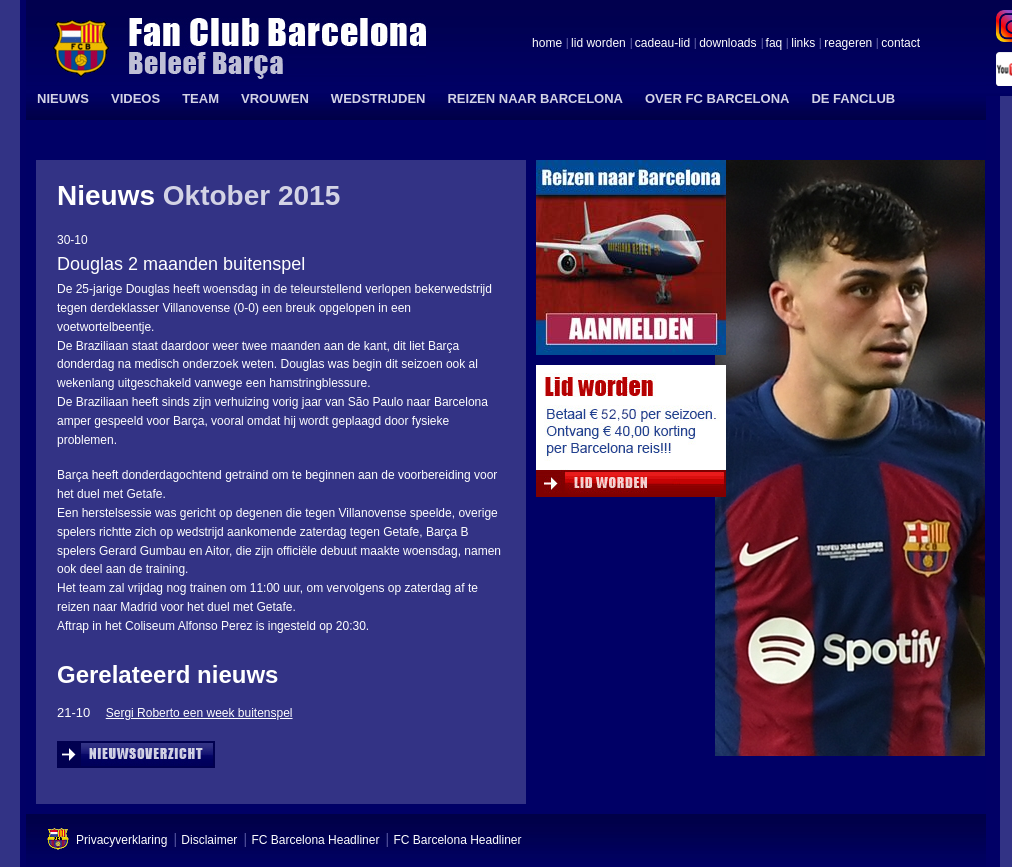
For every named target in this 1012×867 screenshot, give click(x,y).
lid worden (598, 44)
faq (774, 44)
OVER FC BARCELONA (717, 98)
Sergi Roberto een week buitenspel (199, 713)
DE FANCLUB (853, 98)
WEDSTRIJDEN (378, 98)
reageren (848, 44)
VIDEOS (135, 98)
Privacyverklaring (121, 840)
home (547, 44)
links (803, 44)
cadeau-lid (662, 44)
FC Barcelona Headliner (315, 840)
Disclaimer (209, 840)
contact (900, 44)
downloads (727, 44)
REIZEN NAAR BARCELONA (535, 98)
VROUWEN (275, 98)
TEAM (200, 98)
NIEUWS (63, 98)
